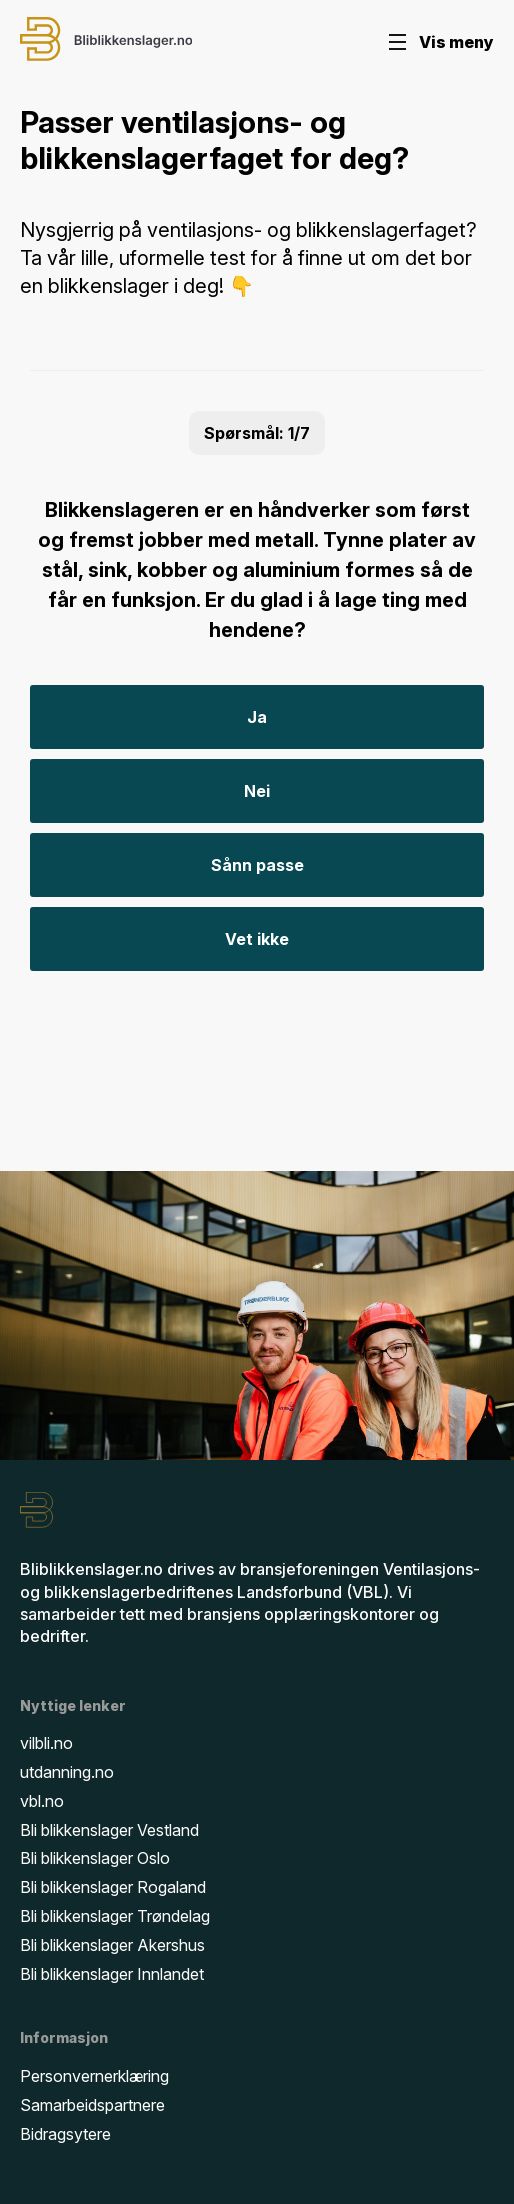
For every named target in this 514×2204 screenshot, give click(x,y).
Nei (257, 791)
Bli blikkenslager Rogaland (113, 1887)
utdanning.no (67, 1772)
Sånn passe (257, 865)
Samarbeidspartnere (92, 2105)
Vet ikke (257, 939)
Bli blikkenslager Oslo (95, 1858)
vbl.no (42, 1801)
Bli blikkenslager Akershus (112, 1945)
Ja (257, 717)
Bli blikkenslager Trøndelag (115, 1916)
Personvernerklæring (94, 2076)
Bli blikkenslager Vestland (109, 1830)
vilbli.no (46, 1743)
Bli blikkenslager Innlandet (112, 1974)
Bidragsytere (65, 2134)
